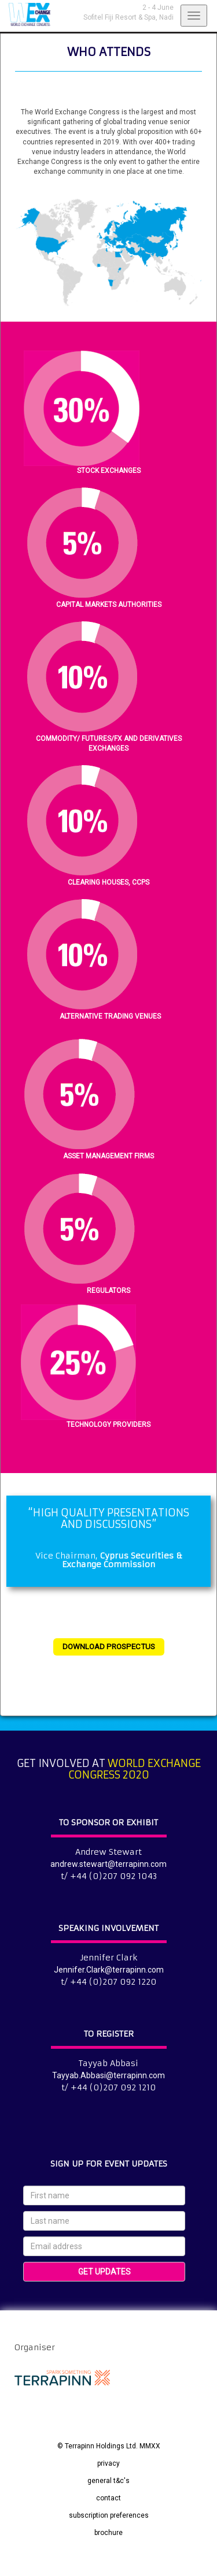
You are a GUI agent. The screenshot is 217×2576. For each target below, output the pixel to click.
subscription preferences (109, 2515)
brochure (108, 2533)
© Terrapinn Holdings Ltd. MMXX (108, 2446)
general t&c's (108, 2481)
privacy (108, 2463)
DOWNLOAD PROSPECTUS (108, 1646)
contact (108, 2498)
